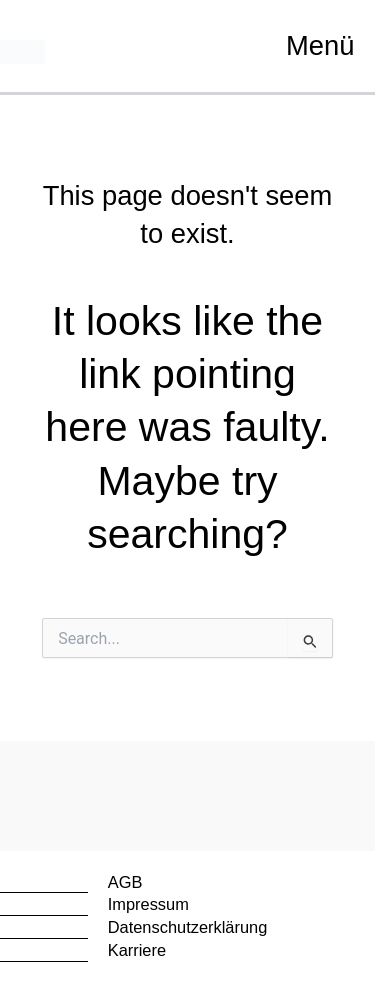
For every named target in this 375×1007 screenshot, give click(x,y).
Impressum (148, 904)
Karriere (137, 950)
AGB (125, 882)
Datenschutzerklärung (188, 927)
